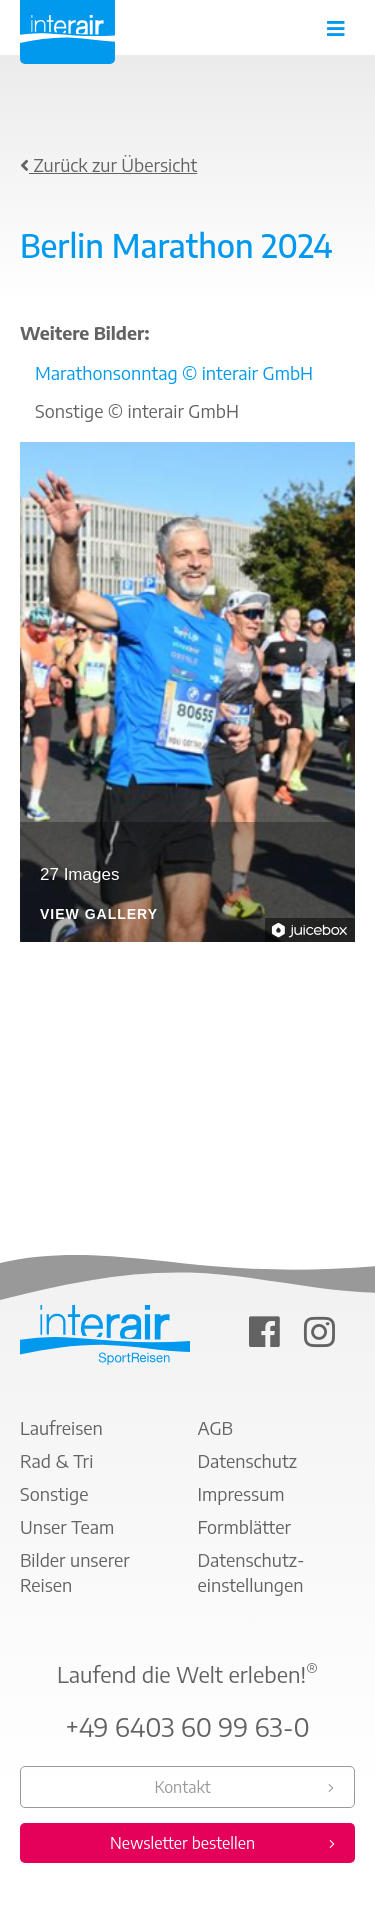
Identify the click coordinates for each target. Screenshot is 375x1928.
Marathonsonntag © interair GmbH (174, 372)
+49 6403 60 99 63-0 (187, 1727)
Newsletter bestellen (182, 1843)
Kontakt (182, 1787)
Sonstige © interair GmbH (137, 410)
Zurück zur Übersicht (108, 164)
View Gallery (99, 914)
